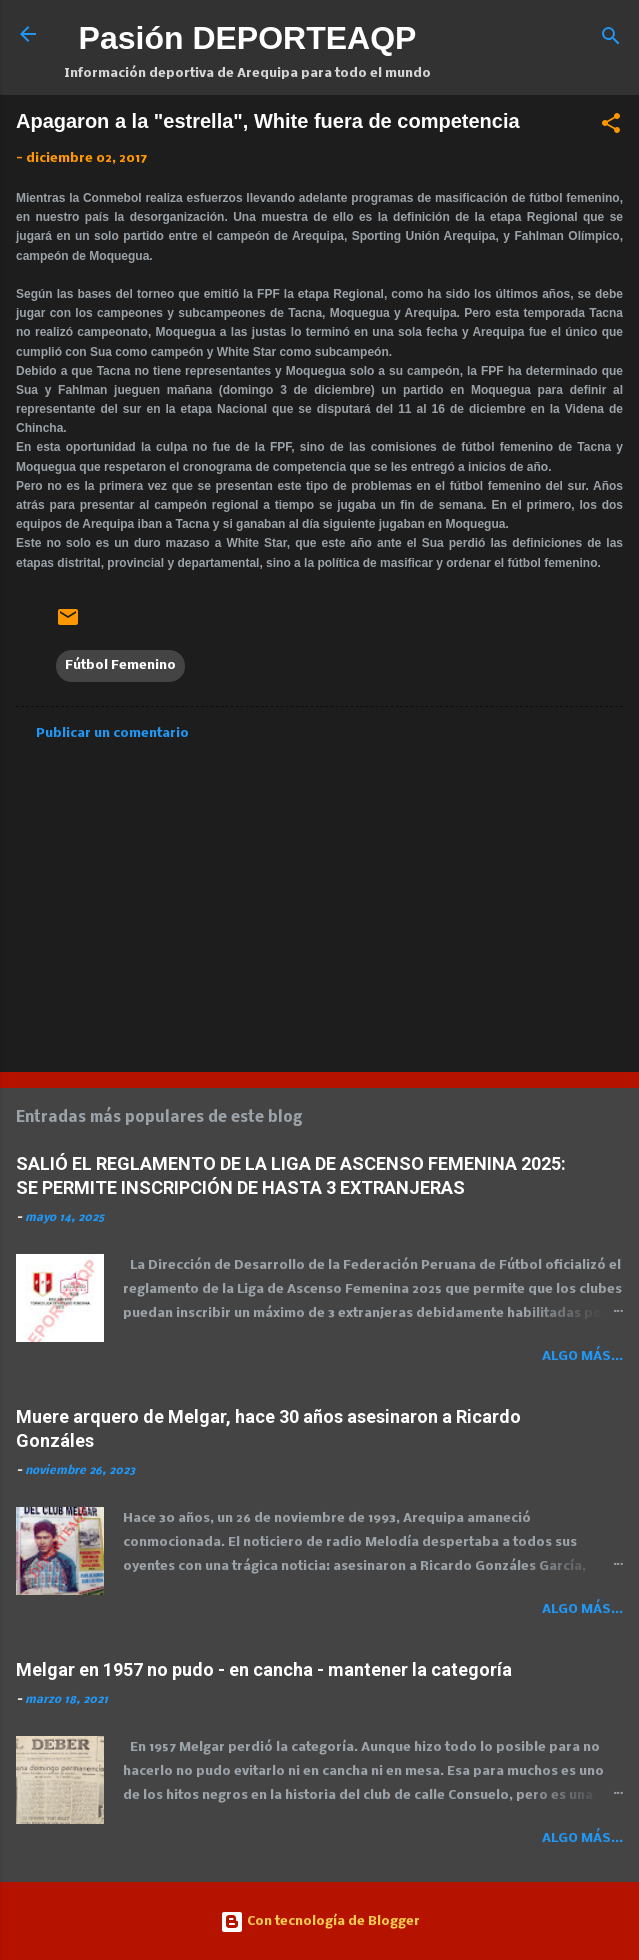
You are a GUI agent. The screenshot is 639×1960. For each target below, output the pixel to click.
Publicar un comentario (112, 733)
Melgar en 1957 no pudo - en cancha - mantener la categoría (264, 1669)
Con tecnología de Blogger (320, 1921)
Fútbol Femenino (120, 665)
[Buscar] (611, 40)
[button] (611, 127)
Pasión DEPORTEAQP (248, 38)
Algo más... (582, 1356)
